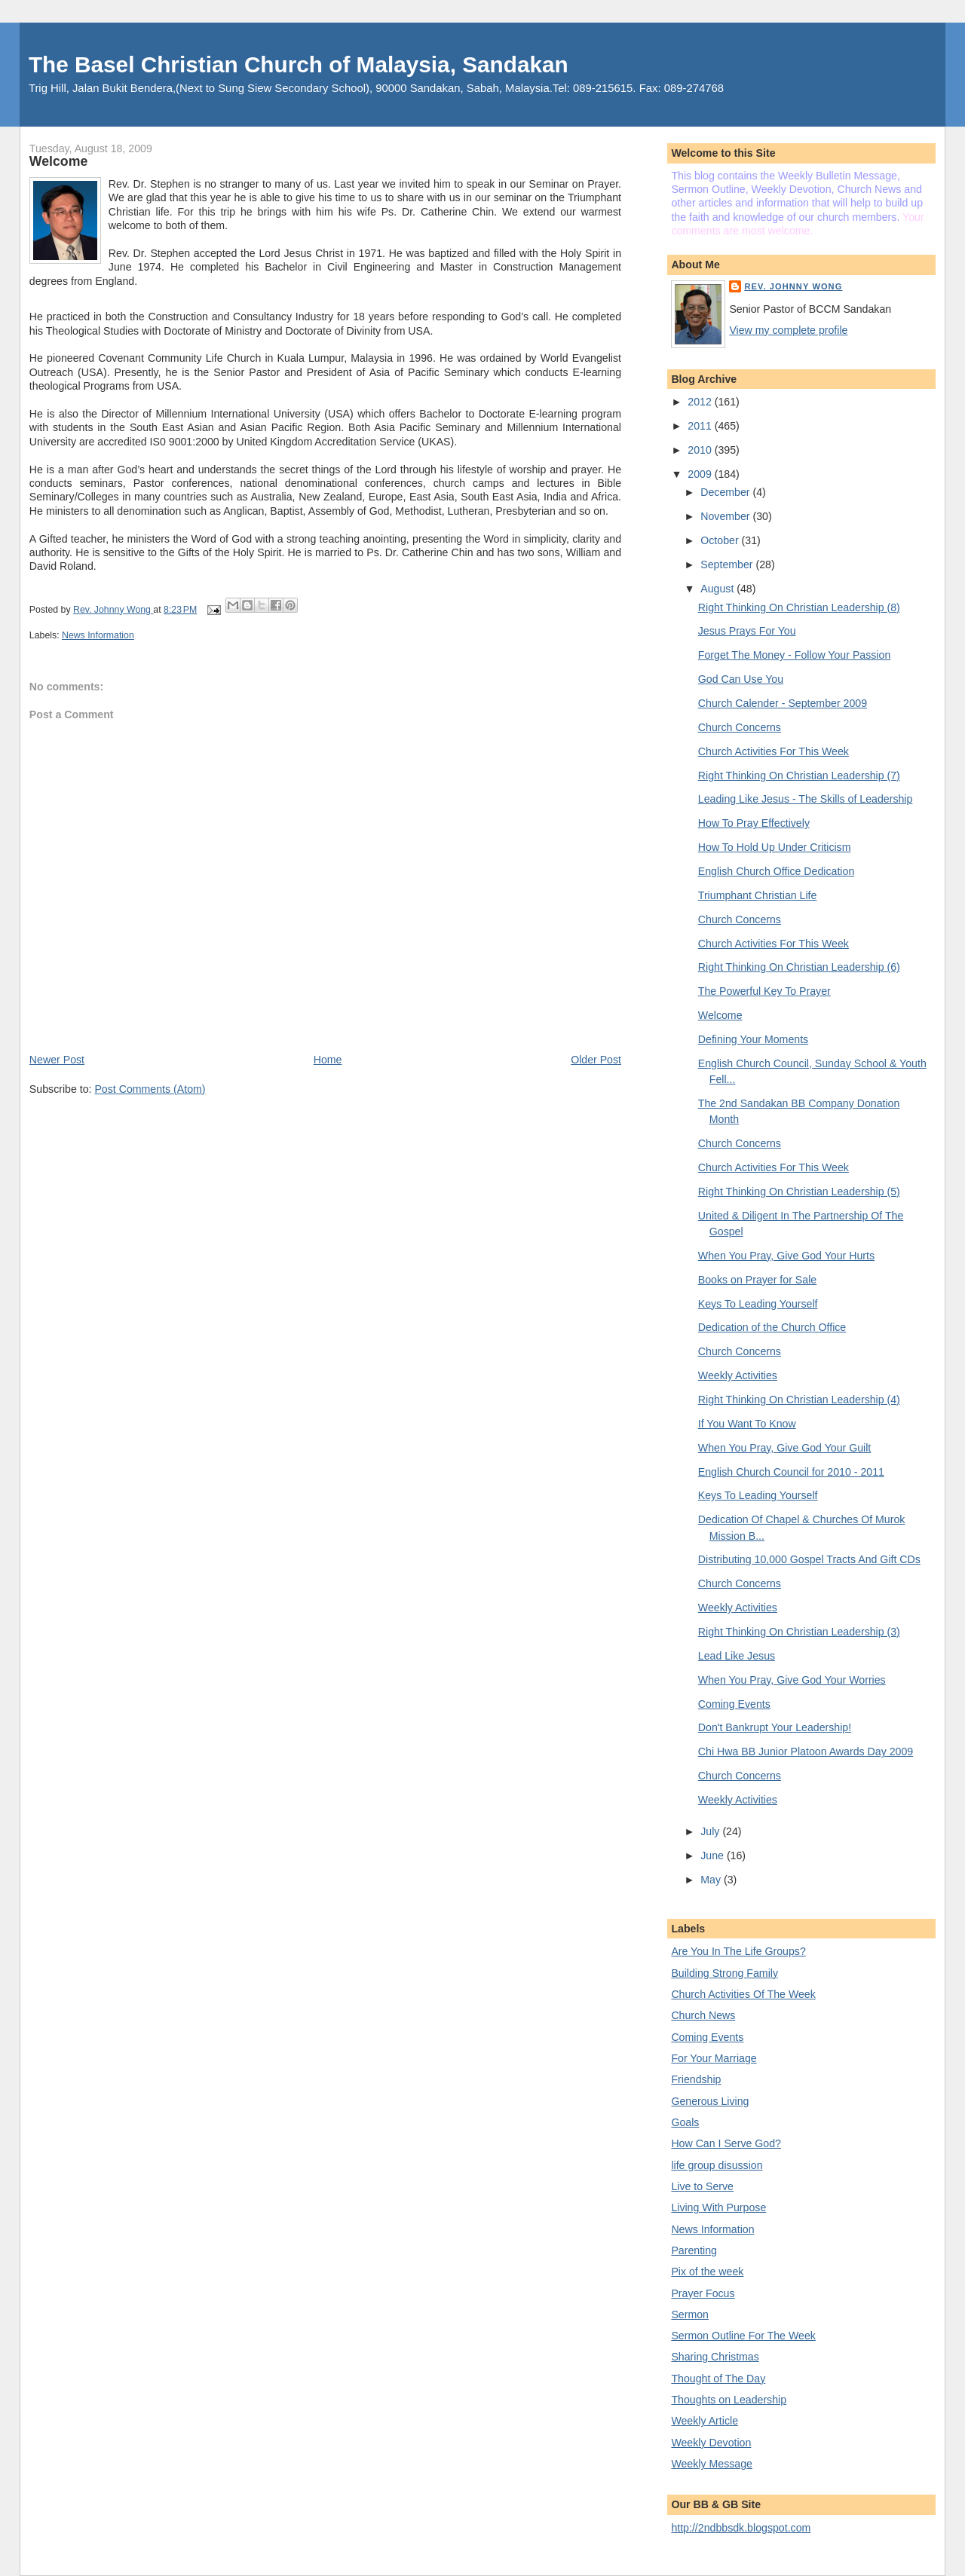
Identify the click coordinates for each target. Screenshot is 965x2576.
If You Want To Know (747, 1424)
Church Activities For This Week (773, 751)
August (718, 589)
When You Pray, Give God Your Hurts (786, 1256)
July (711, 1831)
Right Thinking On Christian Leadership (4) (799, 1400)
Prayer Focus (702, 2293)
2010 (701, 450)
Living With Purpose (718, 2207)
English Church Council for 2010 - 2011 (791, 1472)
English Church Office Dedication (776, 871)
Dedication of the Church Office (772, 1327)
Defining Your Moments (753, 1039)
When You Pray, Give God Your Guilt (785, 1448)
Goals (685, 2122)
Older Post (596, 1060)
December (726, 492)
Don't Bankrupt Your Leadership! (774, 1727)
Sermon (690, 2314)
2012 (701, 402)
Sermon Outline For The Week (743, 2336)
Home (328, 1060)
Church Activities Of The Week (743, 1994)
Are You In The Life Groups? (738, 1951)
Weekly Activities (737, 1375)
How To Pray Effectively (754, 823)
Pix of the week (707, 2271)
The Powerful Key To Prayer (764, 991)
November (726, 516)
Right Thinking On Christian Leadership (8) (799, 607)
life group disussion (716, 2165)
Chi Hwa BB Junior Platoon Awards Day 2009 (805, 1751)
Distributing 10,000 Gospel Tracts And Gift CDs (809, 1559)
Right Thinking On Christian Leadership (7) (799, 775)
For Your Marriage (713, 2058)
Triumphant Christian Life (757, 895)
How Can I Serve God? (726, 2143)
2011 (701, 426)
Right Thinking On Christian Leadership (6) (799, 967)
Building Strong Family (724, 1973)
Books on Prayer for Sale (757, 1280)
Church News (703, 2015)
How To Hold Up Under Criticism (774, 847)
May (712, 1880)
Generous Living (710, 2101)
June (713, 1855)
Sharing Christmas (714, 2357)
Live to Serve (702, 2186)
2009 (701, 474)
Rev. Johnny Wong (793, 286)
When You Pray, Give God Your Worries (792, 1680)
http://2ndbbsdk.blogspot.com (740, 2528)
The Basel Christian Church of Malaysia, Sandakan (298, 64)
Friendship (696, 2079)
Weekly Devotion (711, 2443)
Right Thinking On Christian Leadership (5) (799, 1192)
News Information (98, 635)
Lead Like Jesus (736, 1656)
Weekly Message (711, 2464)
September (727, 564)
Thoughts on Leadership (728, 2400)
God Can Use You (740, 679)
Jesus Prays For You (747, 631)
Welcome (720, 1015)
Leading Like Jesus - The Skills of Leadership (805, 799)
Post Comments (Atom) (149, 1089)
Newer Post (56, 1060)
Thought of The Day (718, 2379)
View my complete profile (788, 330)
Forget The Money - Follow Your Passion (794, 655)
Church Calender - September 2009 (782, 703)
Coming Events (734, 1704)
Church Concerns (739, 727)
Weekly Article (704, 2421)
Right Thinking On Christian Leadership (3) (799, 1632)
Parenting (694, 2250)
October (720, 540)
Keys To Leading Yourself (758, 1304)
